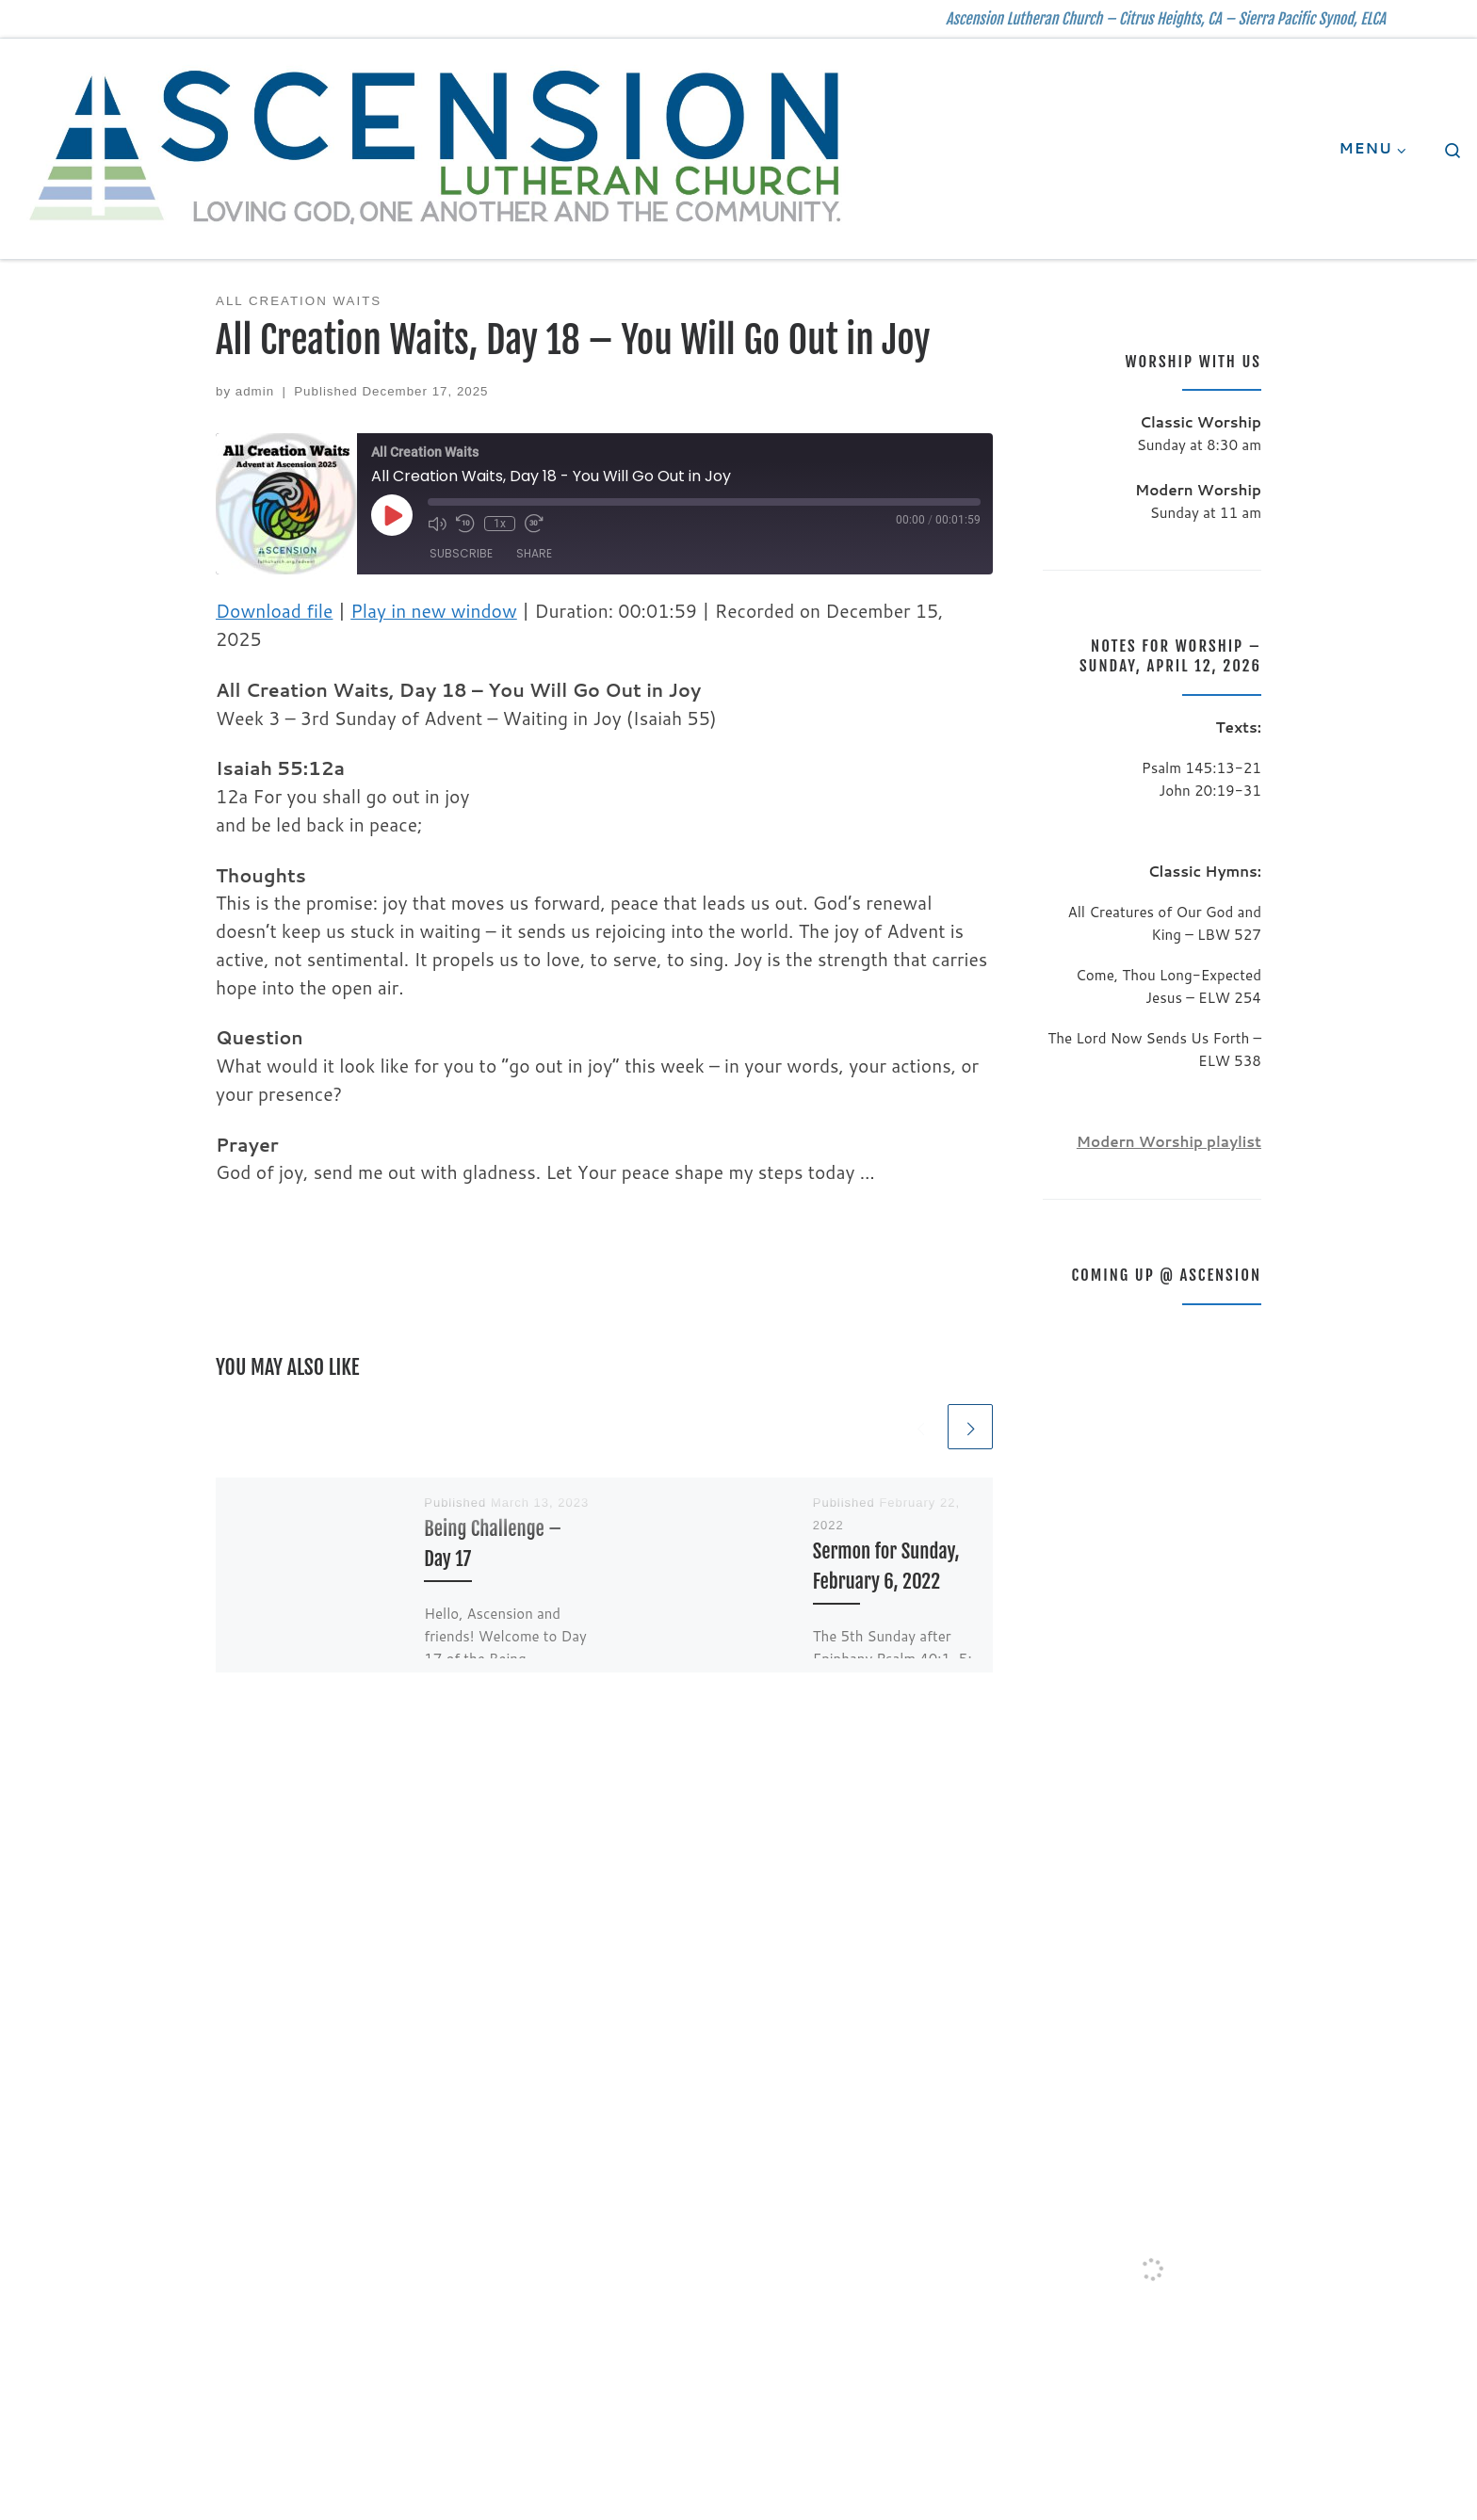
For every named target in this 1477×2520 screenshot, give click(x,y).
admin (254, 391)
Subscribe (461, 553)
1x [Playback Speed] (500, 523)
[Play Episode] (392, 515)
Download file (274, 610)
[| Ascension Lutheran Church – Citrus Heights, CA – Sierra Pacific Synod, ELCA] (436, 147)
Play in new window (433, 610)
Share (534, 553)
